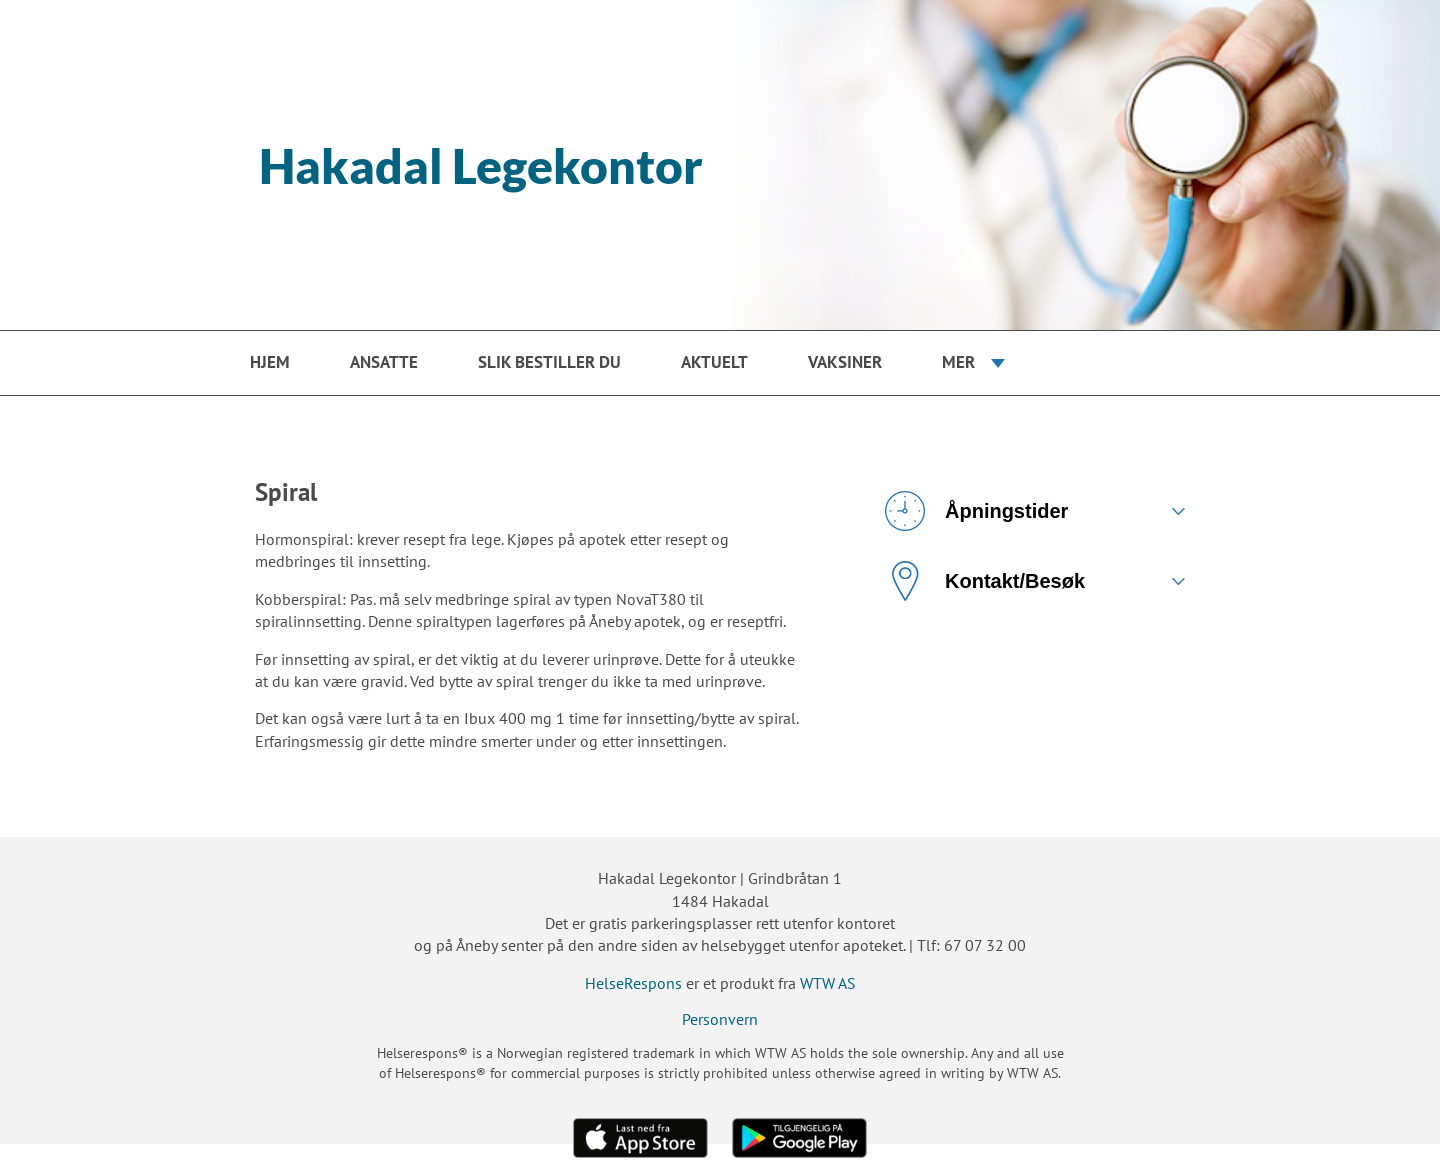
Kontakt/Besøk (985, 581)
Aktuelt (714, 362)
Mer (958, 362)
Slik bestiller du (549, 362)
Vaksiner (845, 362)
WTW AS (828, 983)
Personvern (720, 1019)
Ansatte (384, 362)
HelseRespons (633, 983)
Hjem (270, 362)
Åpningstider (976, 511)
